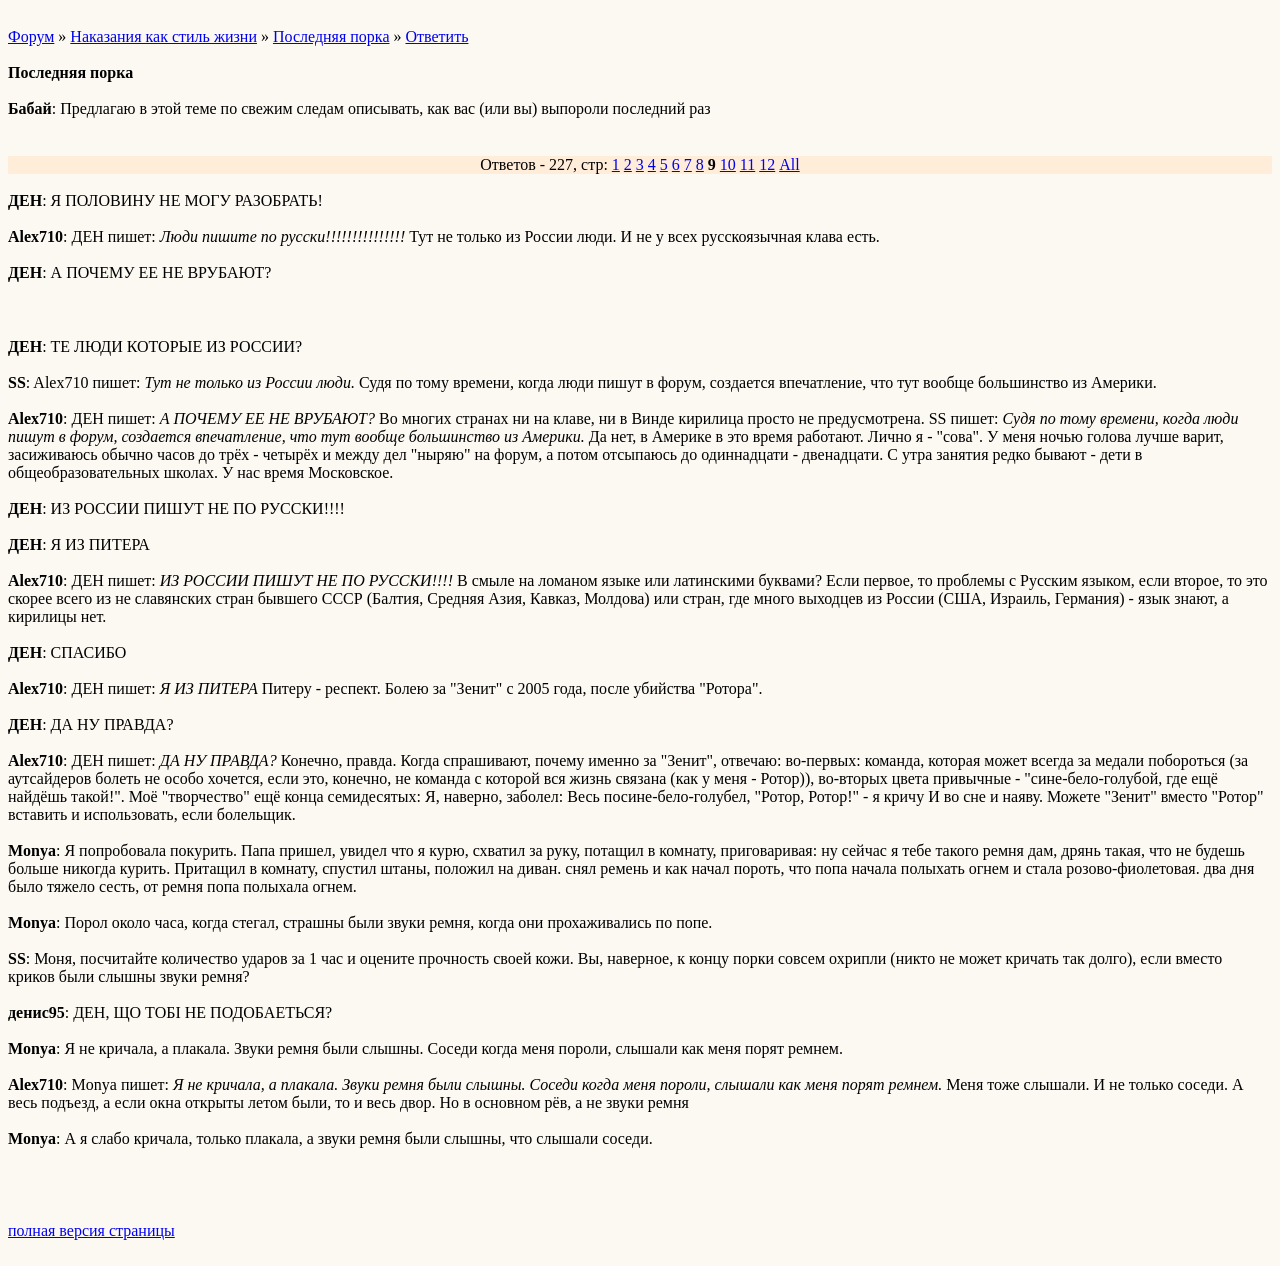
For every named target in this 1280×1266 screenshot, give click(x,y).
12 (767, 164)
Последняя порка (331, 36)
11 (747, 164)
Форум (31, 36)
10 (728, 164)
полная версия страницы (91, 1230)
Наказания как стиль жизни (163, 36)
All (789, 164)
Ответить (437, 36)
